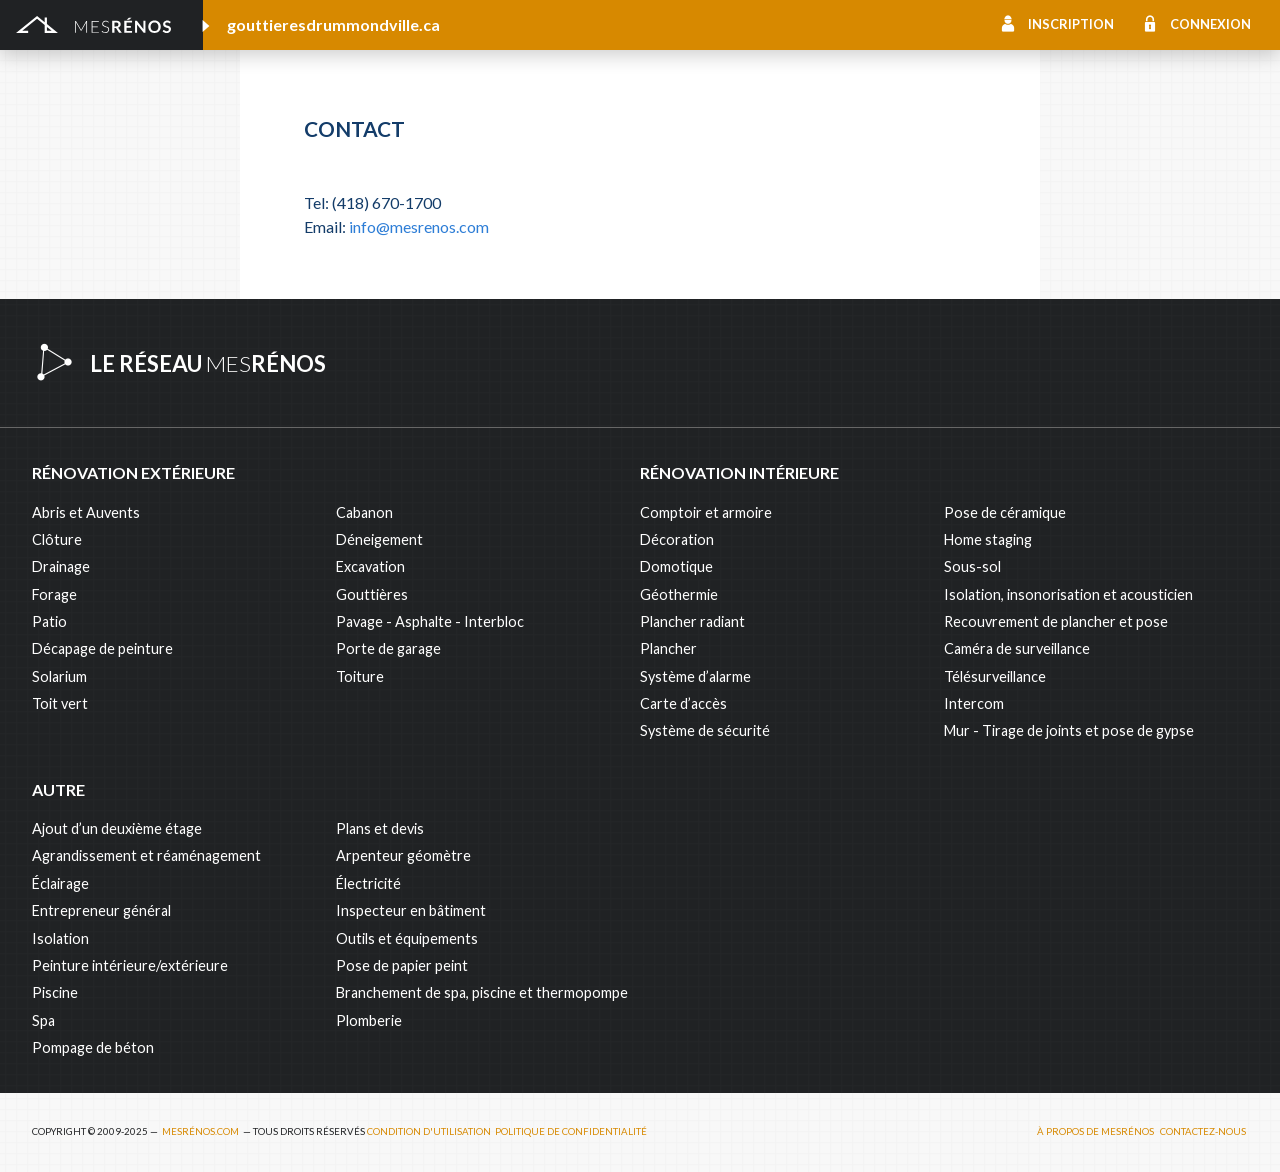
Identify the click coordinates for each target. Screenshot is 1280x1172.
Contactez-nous (1203, 1131)
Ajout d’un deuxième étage (117, 828)
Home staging (988, 539)
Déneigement (379, 539)
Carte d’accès (683, 703)
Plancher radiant (692, 621)
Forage (54, 594)
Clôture (57, 539)
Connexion (1210, 24)
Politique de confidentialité (571, 1131)
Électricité (368, 883)
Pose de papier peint (402, 965)
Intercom (974, 703)
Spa (43, 1020)
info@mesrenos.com (419, 226)
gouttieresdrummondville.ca (333, 24)
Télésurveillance (995, 676)
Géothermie (679, 594)
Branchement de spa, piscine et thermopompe (482, 992)
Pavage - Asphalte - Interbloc (430, 621)
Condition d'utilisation (429, 1131)
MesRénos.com (200, 1131)
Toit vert (60, 703)
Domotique (676, 566)
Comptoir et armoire (706, 512)
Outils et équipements (407, 938)
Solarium (59, 676)
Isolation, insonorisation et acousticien (1068, 594)
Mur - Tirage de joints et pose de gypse (1069, 730)
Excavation (370, 566)
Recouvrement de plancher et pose (1056, 621)
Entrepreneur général (101, 910)
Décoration (677, 539)
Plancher (668, 648)
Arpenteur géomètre (403, 855)
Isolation (60, 938)
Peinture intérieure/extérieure (130, 965)
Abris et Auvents (86, 512)
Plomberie (369, 1020)
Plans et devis (380, 828)
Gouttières (372, 594)
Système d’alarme (695, 676)
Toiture (360, 676)
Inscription (1071, 24)
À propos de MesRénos (1095, 1131)
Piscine (55, 992)
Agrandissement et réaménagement (146, 855)
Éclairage (60, 883)
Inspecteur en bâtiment (411, 910)
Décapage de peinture (102, 648)
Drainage (61, 566)
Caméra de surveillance (1017, 648)
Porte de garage (388, 648)
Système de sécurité (705, 730)
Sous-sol (972, 566)
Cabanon (364, 512)
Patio (49, 621)
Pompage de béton (93, 1047)
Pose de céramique (1005, 512)
